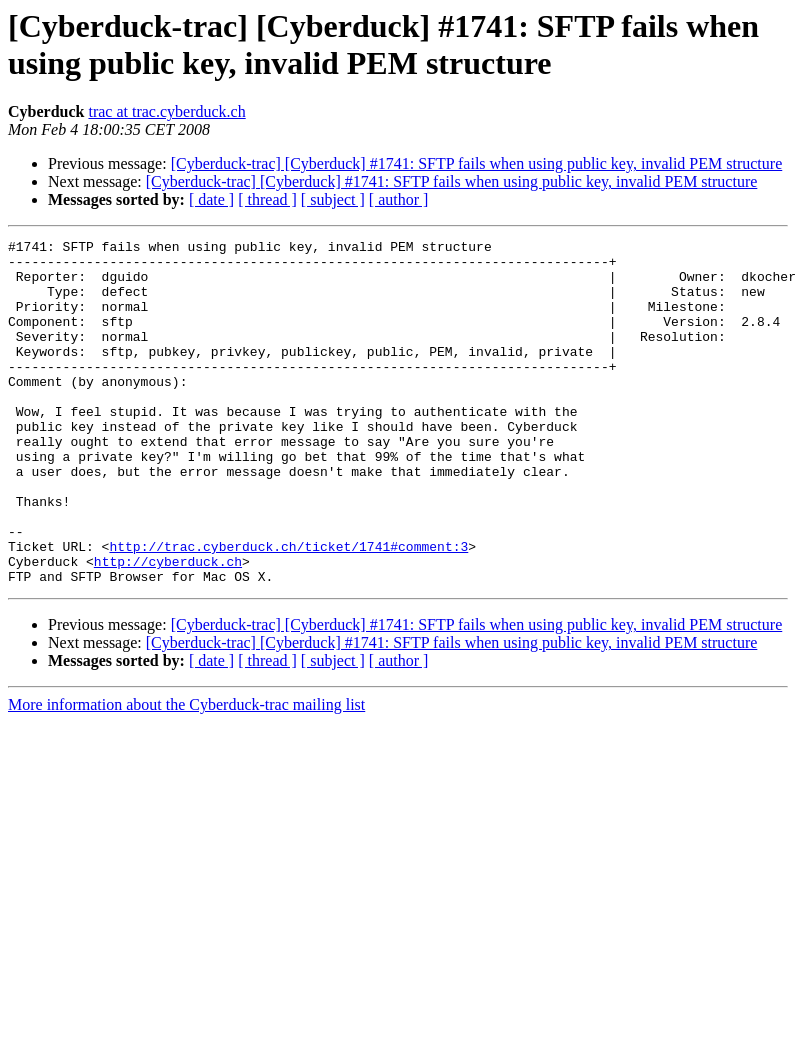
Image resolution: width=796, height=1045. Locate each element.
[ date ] (211, 199)
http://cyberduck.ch (168, 627)
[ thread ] (267, 199)
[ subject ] (333, 199)
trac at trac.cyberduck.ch (166, 111)
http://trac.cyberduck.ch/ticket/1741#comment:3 (288, 609)
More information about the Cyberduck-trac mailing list (186, 773)
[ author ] (399, 199)
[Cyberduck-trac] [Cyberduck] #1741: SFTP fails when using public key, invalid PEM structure (477, 163)
